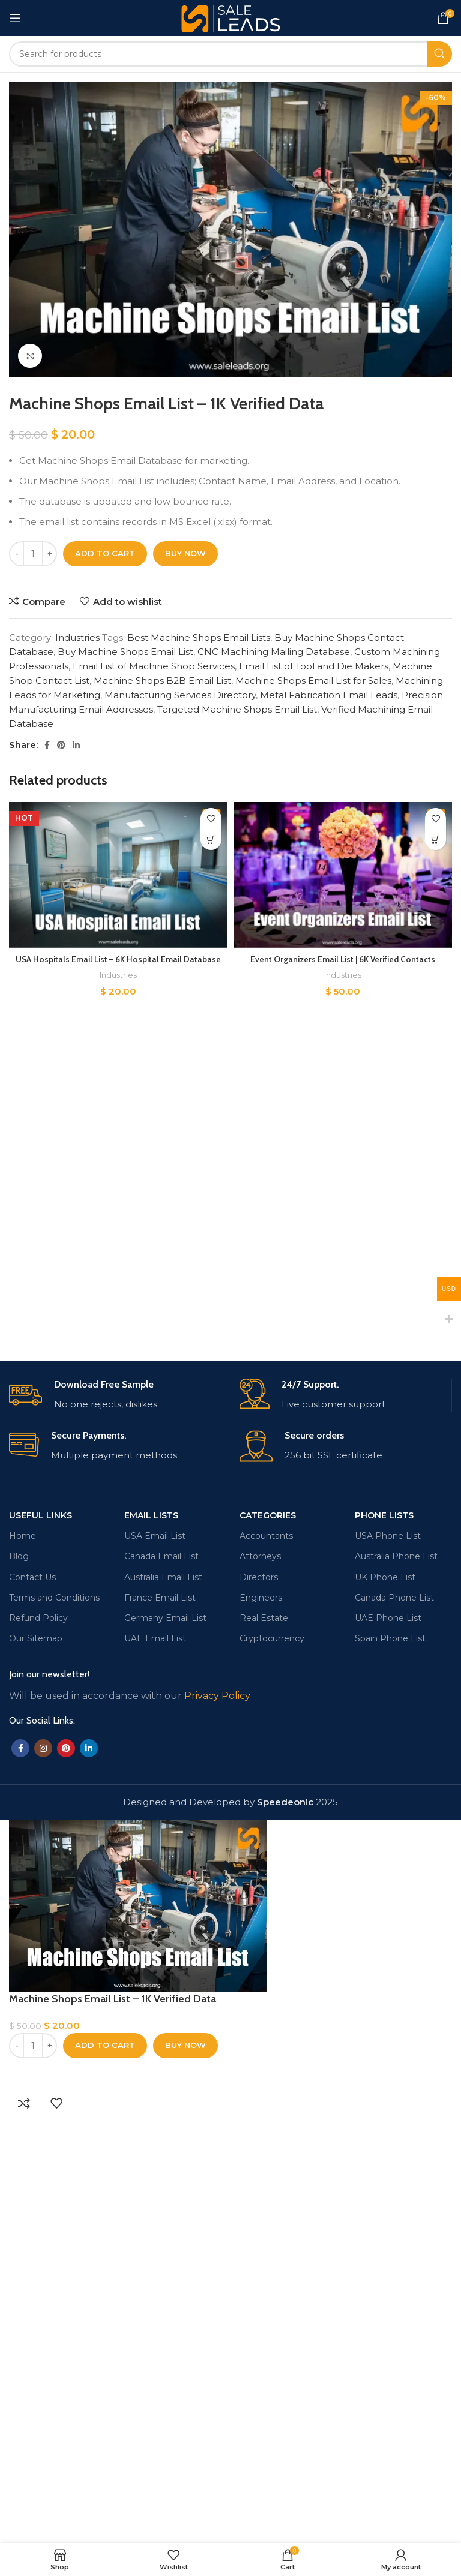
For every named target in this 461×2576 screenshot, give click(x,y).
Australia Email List (163, 2001)
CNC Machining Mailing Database (273, 651)
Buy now (185, 553)
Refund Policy (38, 2042)
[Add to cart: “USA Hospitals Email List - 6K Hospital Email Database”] (210, 839)
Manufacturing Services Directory (180, 695)
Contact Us (32, 2001)
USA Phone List (388, 1960)
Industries (77, 637)
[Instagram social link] (43, 2173)
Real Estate (264, 2042)
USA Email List (154, 1960)
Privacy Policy (217, 2119)
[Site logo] (231, 17)
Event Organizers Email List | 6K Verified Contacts (343, 959)
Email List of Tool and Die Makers (313, 666)
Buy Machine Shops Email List (125, 651)
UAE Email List (155, 2063)
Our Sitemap (35, 2063)
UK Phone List (385, 2001)
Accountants (266, 1960)
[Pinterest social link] (61, 745)
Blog (19, 1980)
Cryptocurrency (272, 2063)
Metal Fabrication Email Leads (328, 695)
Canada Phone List (394, 2021)
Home (22, 1960)
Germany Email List (165, 2042)
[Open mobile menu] (15, 18)
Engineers (261, 2021)
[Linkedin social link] (76, 745)
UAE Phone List (388, 2042)
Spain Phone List (390, 2063)
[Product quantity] (33, 553)
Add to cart (105, 553)
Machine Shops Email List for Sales (313, 680)
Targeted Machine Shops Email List (237, 709)
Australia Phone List (396, 1980)
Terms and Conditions (54, 2021)
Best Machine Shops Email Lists (198, 637)
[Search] (230, 54)
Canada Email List (161, 1980)
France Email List (160, 2021)
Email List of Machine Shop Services (154, 666)
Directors (259, 2001)
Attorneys (260, 1980)
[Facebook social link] (47, 745)
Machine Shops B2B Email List (162, 680)
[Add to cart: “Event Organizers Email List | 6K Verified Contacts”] (435, 839)
